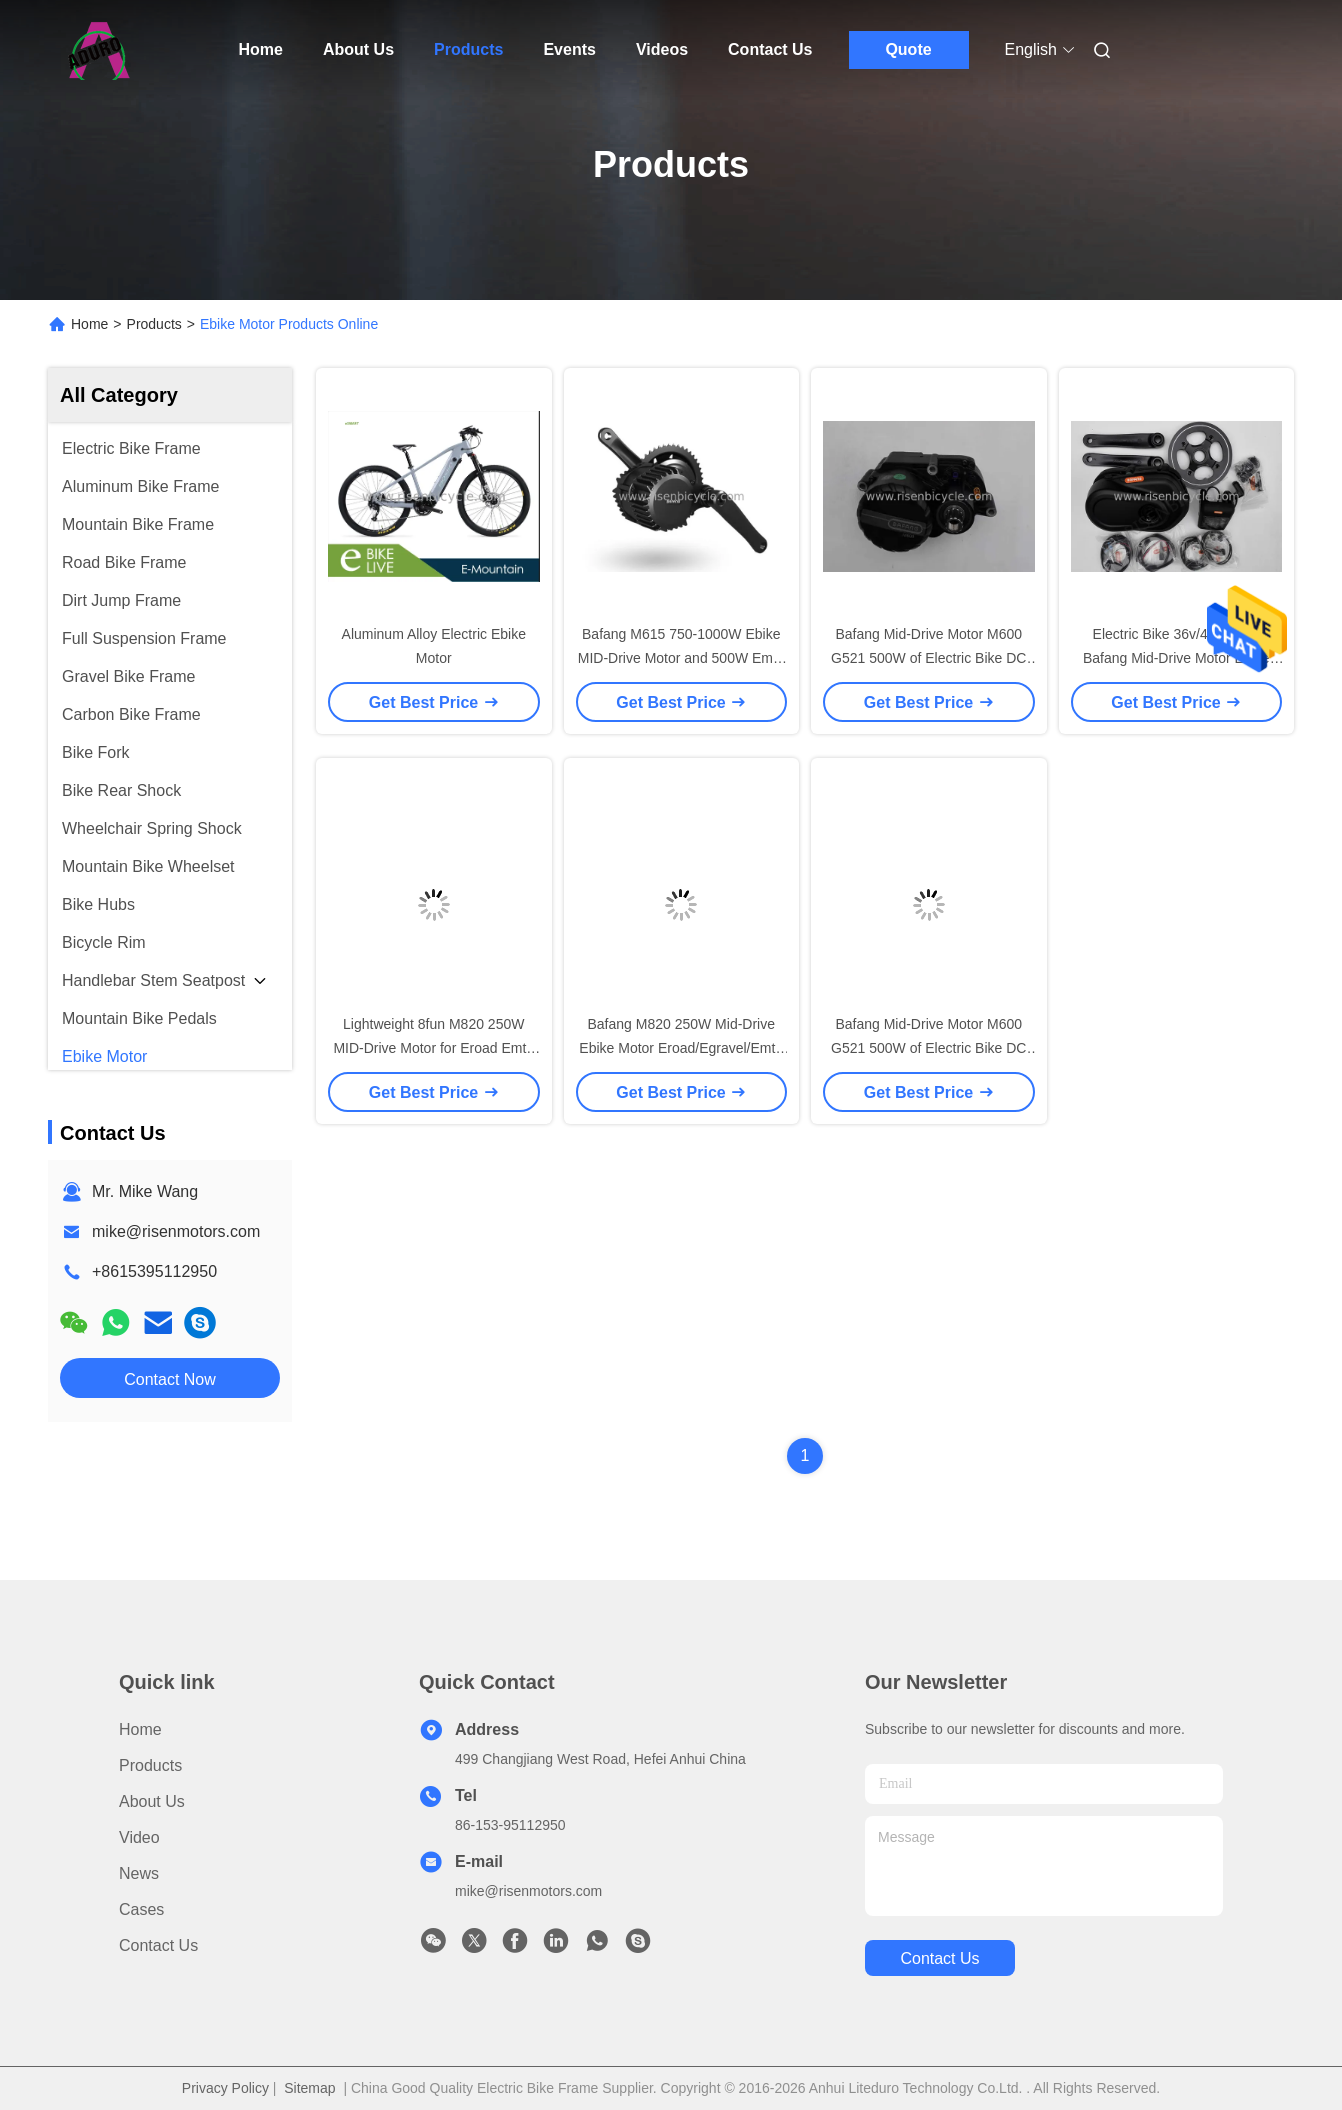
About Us (358, 49)
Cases (141, 1909)
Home (261, 49)
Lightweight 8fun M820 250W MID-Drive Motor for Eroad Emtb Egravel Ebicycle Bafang (433, 1048)
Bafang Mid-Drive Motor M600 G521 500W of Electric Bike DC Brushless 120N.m (928, 658)
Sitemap (309, 2088)
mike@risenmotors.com (176, 1231)
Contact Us (770, 49)
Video (139, 1837)
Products (468, 49)
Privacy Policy (225, 2088)
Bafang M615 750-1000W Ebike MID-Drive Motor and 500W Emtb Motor (681, 658)
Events (569, 49)
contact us (939, 1958)
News (139, 1873)
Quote (908, 49)
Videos (662, 49)
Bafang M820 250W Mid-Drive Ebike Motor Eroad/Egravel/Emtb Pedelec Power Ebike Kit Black (681, 1048)
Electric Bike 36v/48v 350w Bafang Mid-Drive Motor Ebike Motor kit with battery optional (1176, 658)
